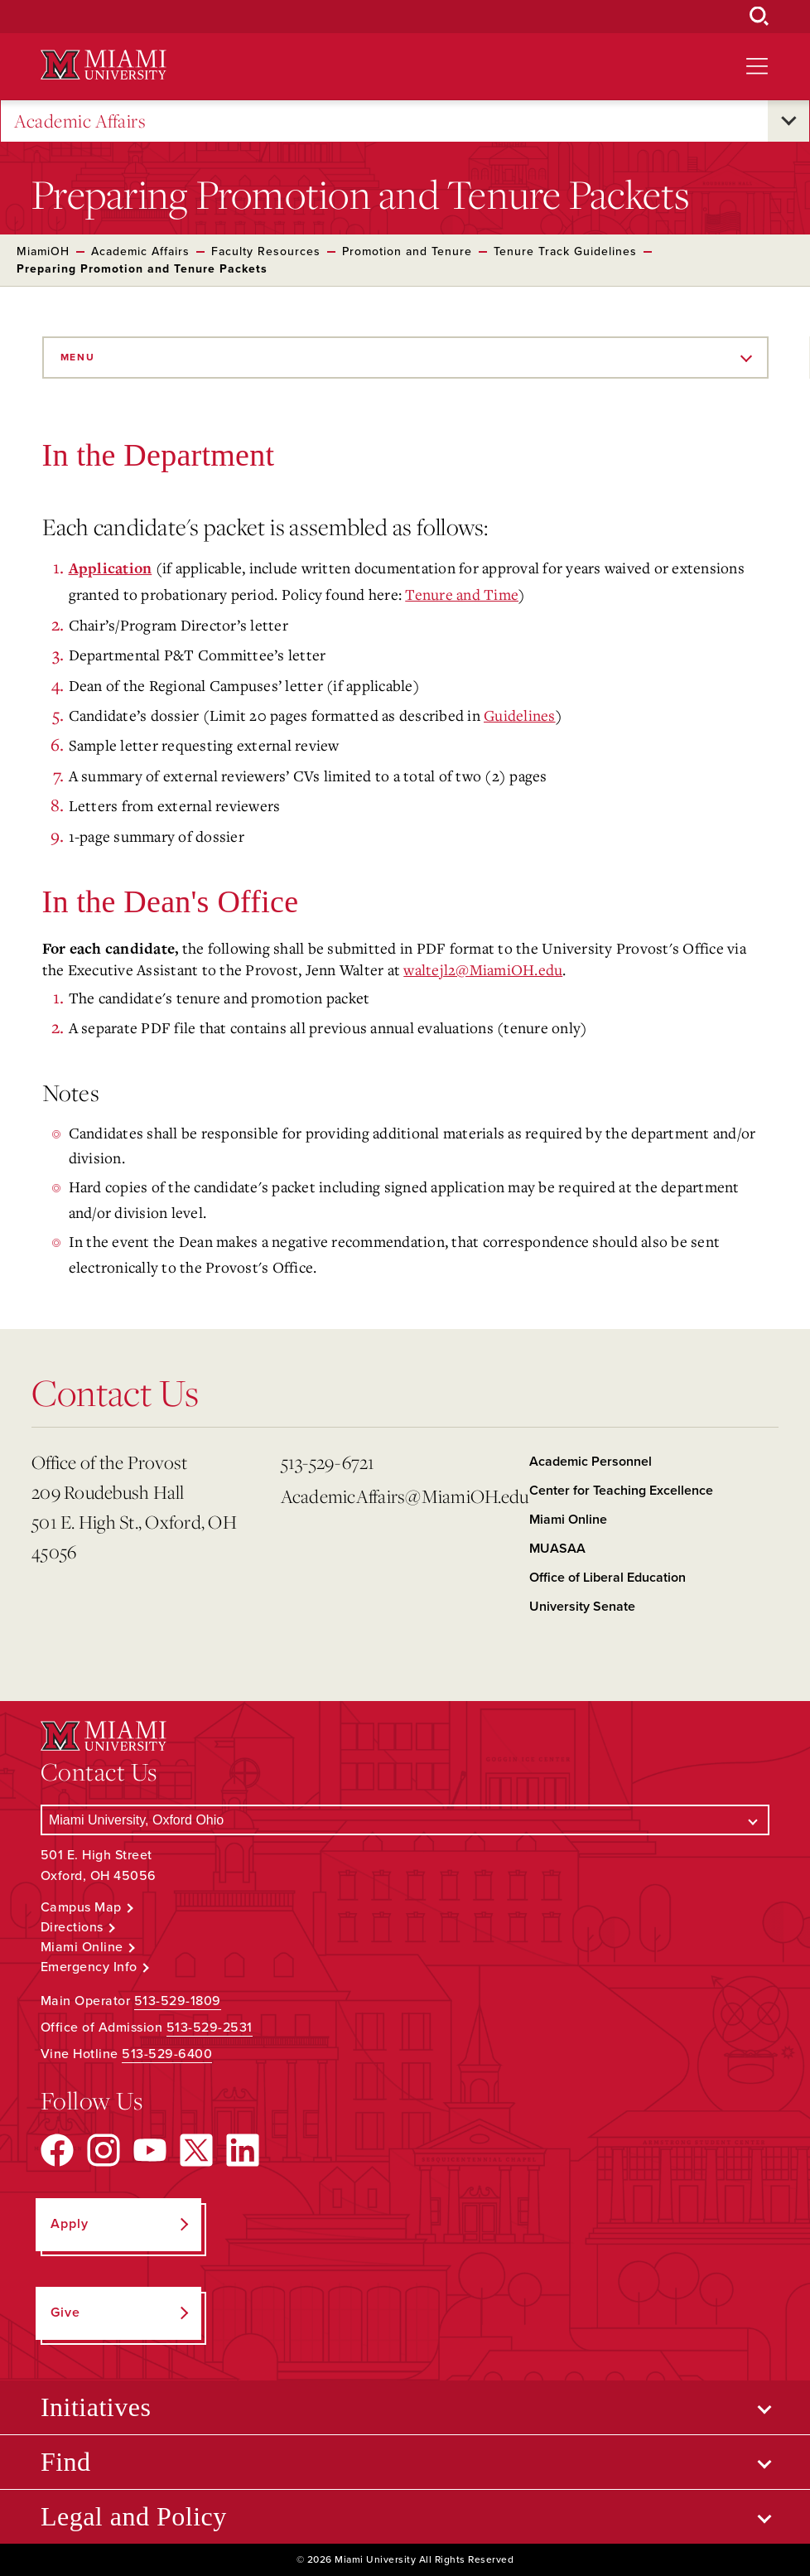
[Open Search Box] (759, 17)
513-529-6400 (167, 2054)
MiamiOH (43, 251)
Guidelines (520, 715)
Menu (77, 357)
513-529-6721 (328, 1462)
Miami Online (568, 1519)
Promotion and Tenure (407, 251)
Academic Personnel (590, 1461)
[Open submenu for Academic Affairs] (788, 121)
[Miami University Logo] (103, 65)
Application (110, 568)
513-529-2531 (209, 2027)
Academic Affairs (80, 121)
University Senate (582, 1606)
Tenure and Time (461, 594)
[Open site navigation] (757, 66)
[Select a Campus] (405, 1820)
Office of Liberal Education (607, 1577)
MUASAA (557, 1548)
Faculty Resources (266, 251)
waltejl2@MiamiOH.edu (482, 969)
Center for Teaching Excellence (621, 1490)
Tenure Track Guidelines (565, 251)
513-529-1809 (177, 2001)
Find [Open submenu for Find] (66, 2462)
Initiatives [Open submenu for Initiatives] (96, 2407)
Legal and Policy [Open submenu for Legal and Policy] (134, 2516)
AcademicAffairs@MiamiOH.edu (399, 1496)
